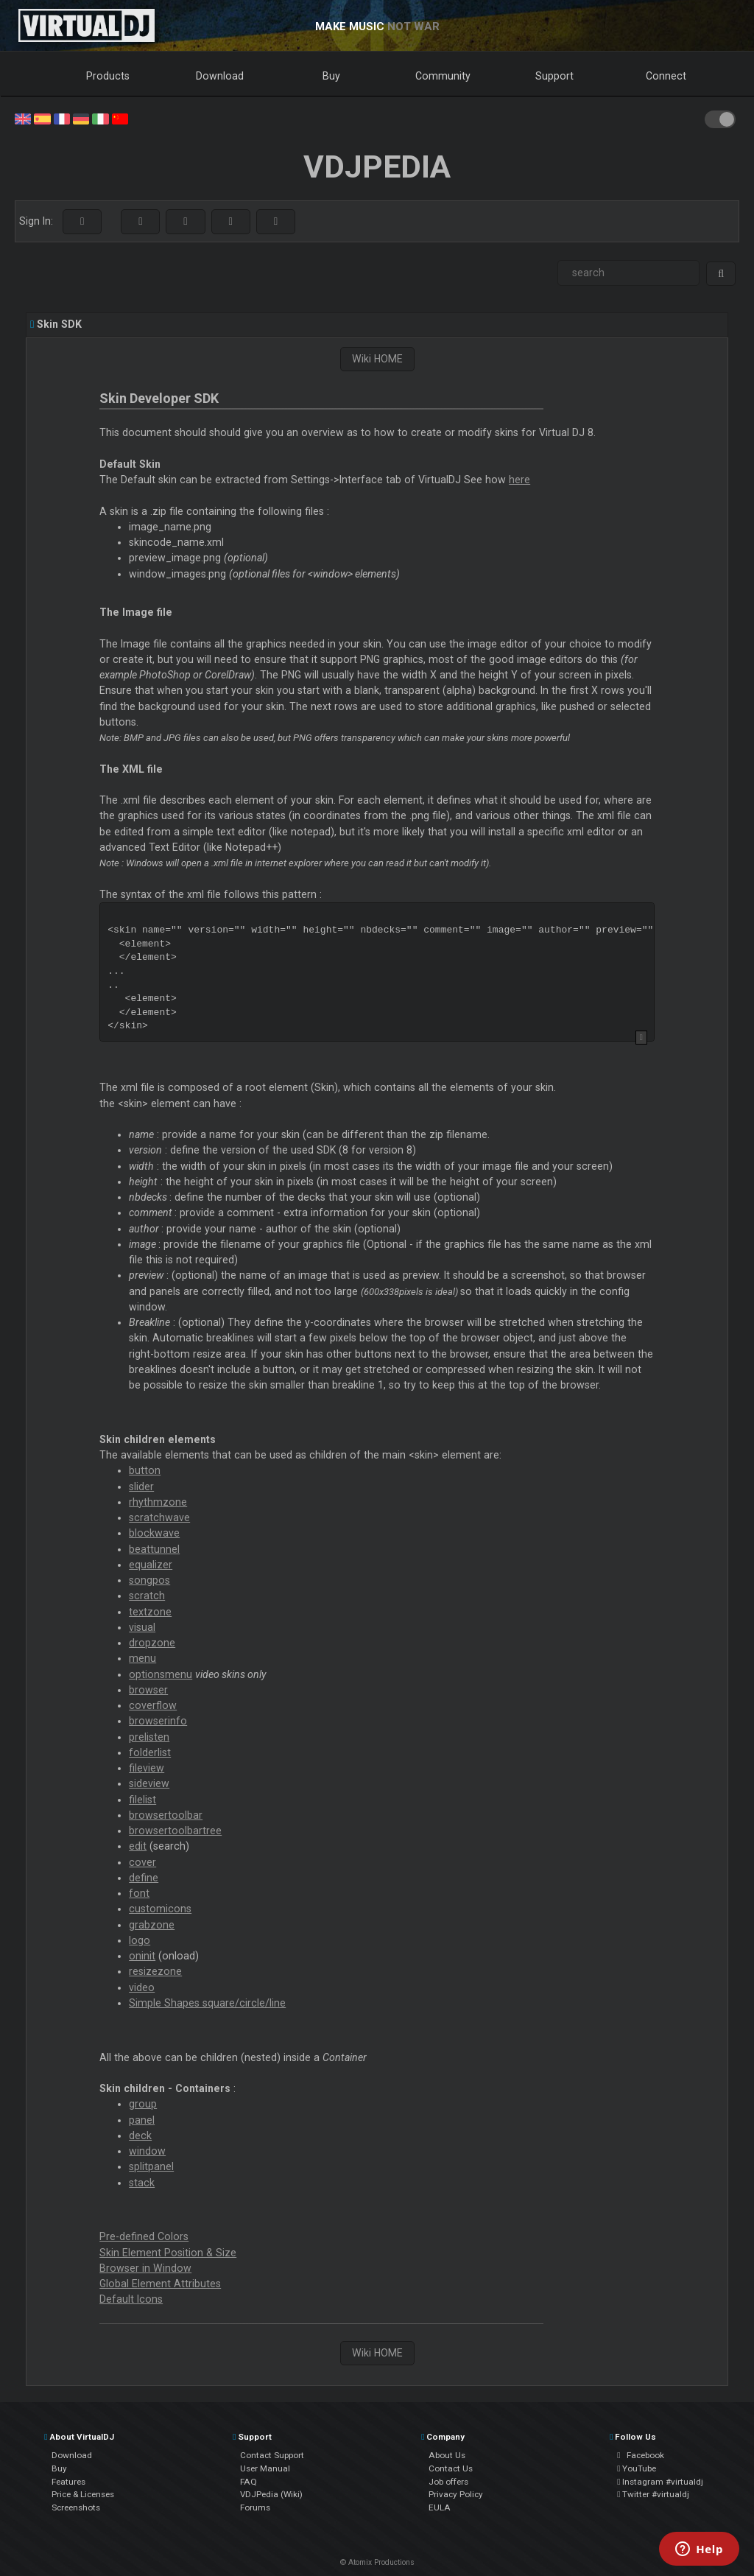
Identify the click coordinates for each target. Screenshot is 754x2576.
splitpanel (151, 2166)
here (519, 479)
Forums (255, 2507)
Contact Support (272, 2455)
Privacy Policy (456, 2494)
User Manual (265, 2468)
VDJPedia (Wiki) (271, 2494)
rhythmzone (158, 1502)
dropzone (152, 1643)
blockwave (154, 1533)
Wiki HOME (377, 359)
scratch (147, 1595)
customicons (160, 1909)
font (139, 1893)
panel (142, 2120)
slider (141, 1486)
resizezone (155, 1971)
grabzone (152, 1925)
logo (139, 1940)
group (143, 2104)
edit (138, 1846)
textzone (150, 1612)
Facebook (640, 2455)
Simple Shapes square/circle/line (207, 2003)
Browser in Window (145, 2268)
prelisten (149, 1737)
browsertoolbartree (175, 1830)
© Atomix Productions (377, 2562)
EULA (440, 2507)
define (143, 1878)
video (142, 1987)
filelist (142, 1799)
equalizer (150, 1564)
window (147, 2151)
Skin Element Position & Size (167, 2253)
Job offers (448, 2482)
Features (68, 2482)
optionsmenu (160, 1674)
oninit (142, 1956)
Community (443, 76)
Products (108, 76)
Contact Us (451, 2468)
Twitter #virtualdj (653, 2494)
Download (220, 76)
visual (142, 1627)
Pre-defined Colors (143, 2236)
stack (142, 2183)
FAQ (248, 2482)
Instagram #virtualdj (660, 2482)
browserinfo (158, 1721)
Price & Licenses (83, 2494)
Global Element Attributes (160, 2283)
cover (142, 1862)
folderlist (150, 1752)
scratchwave (159, 1517)
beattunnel (154, 1549)
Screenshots (76, 2507)
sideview (149, 1783)
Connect (666, 76)
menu (142, 1658)
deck (140, 2135)
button (145, 1470)
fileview (146, 1768)
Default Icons (131, 2299)
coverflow (153, 1705)
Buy (331, 76)
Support (554, 76)
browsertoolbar (165, 1815)
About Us (447, 2455)
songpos (149, 1580)
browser (148, 1690)
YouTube (636, 2468)
